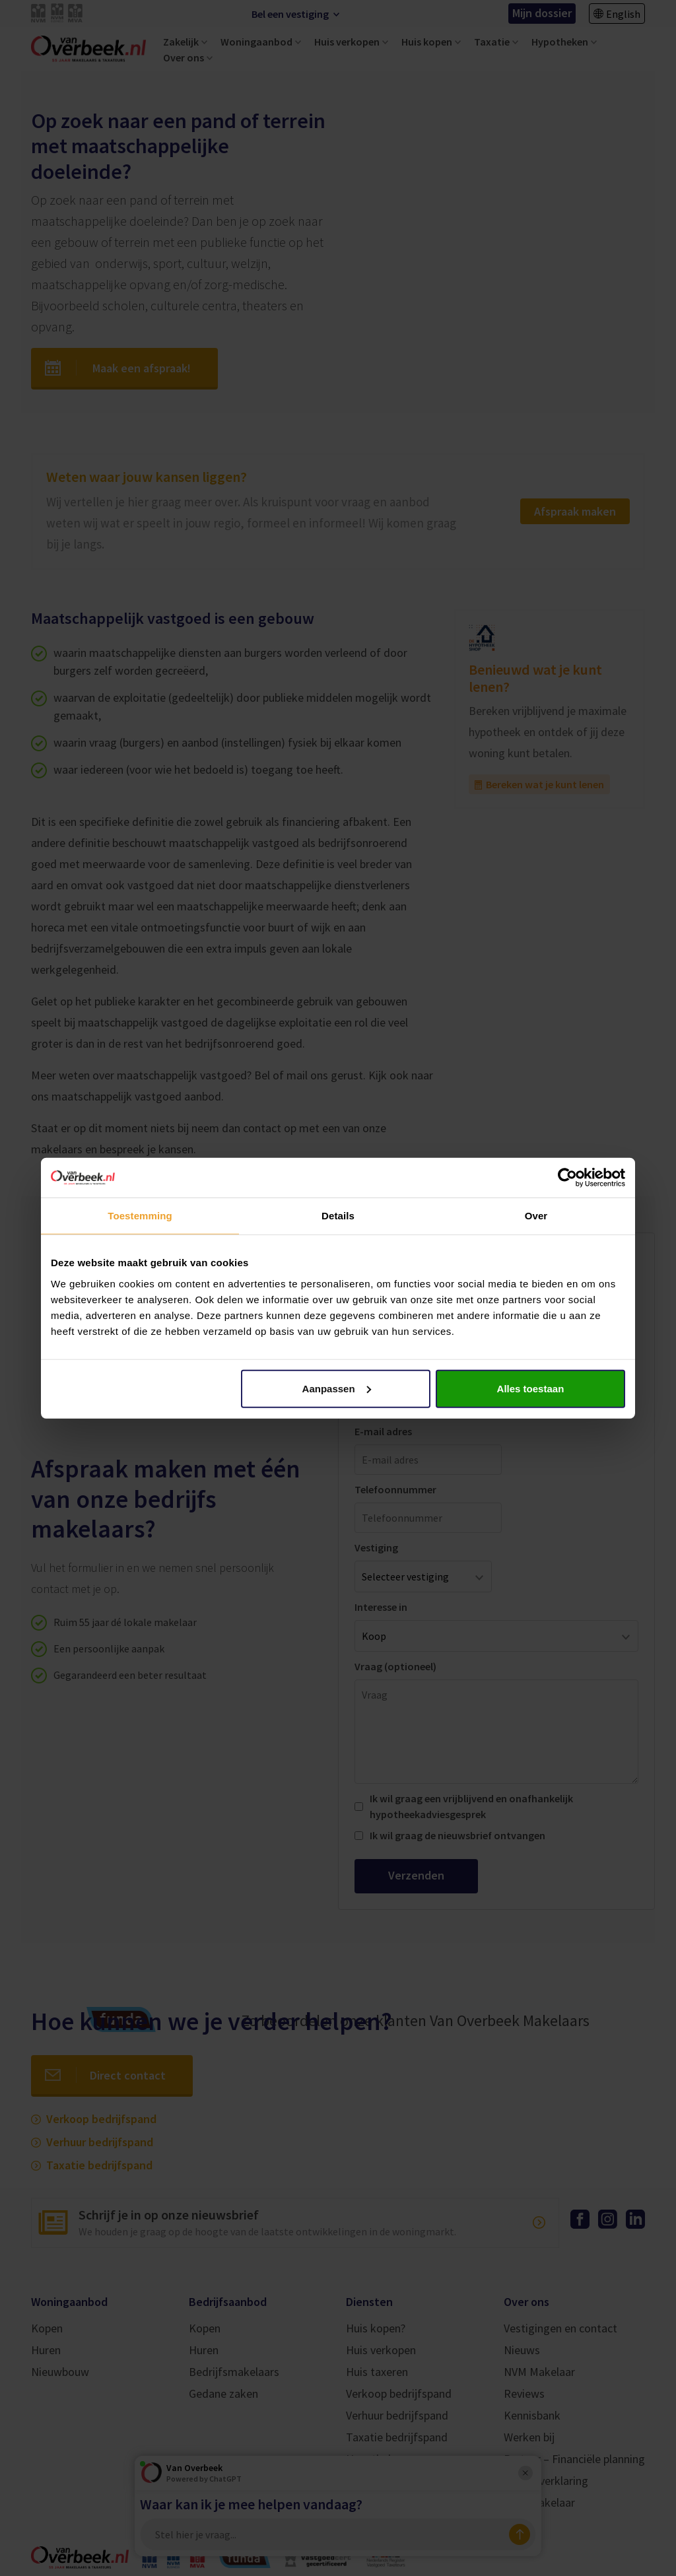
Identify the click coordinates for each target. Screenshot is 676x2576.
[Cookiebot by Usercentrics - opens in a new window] (567, 1178)
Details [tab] (338, 1215)
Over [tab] (536, 1215)
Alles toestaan (530, 1388)
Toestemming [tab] (140, 1215)
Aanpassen (336, 1388)
